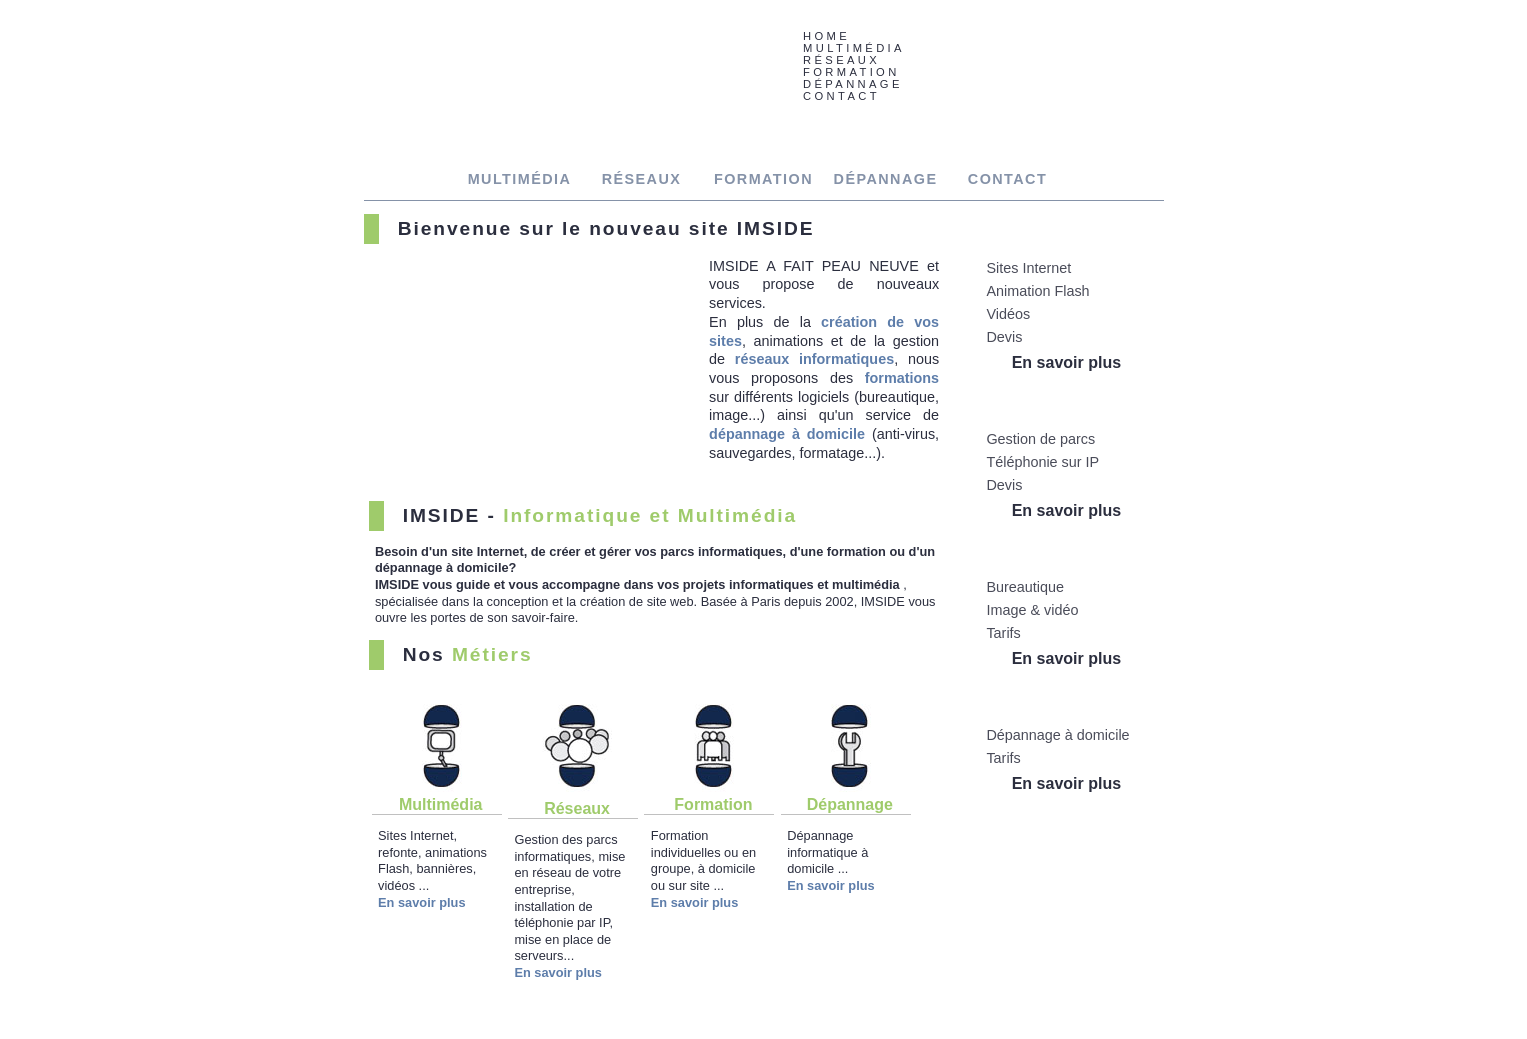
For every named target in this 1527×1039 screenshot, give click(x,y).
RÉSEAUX (642, 179)
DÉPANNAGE (886, 179)
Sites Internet (1028, 268)
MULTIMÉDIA (520, 179)
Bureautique (1025, 587)
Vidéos (1008, 314)
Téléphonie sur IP (1042, 462)
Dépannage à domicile (1057, 735)
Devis (1004, 337)
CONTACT (841, 96)
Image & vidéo (1032, 610)
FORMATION (763, 179)
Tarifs (1003, 633)
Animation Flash (1037, 291)
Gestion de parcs (1040, 439)
